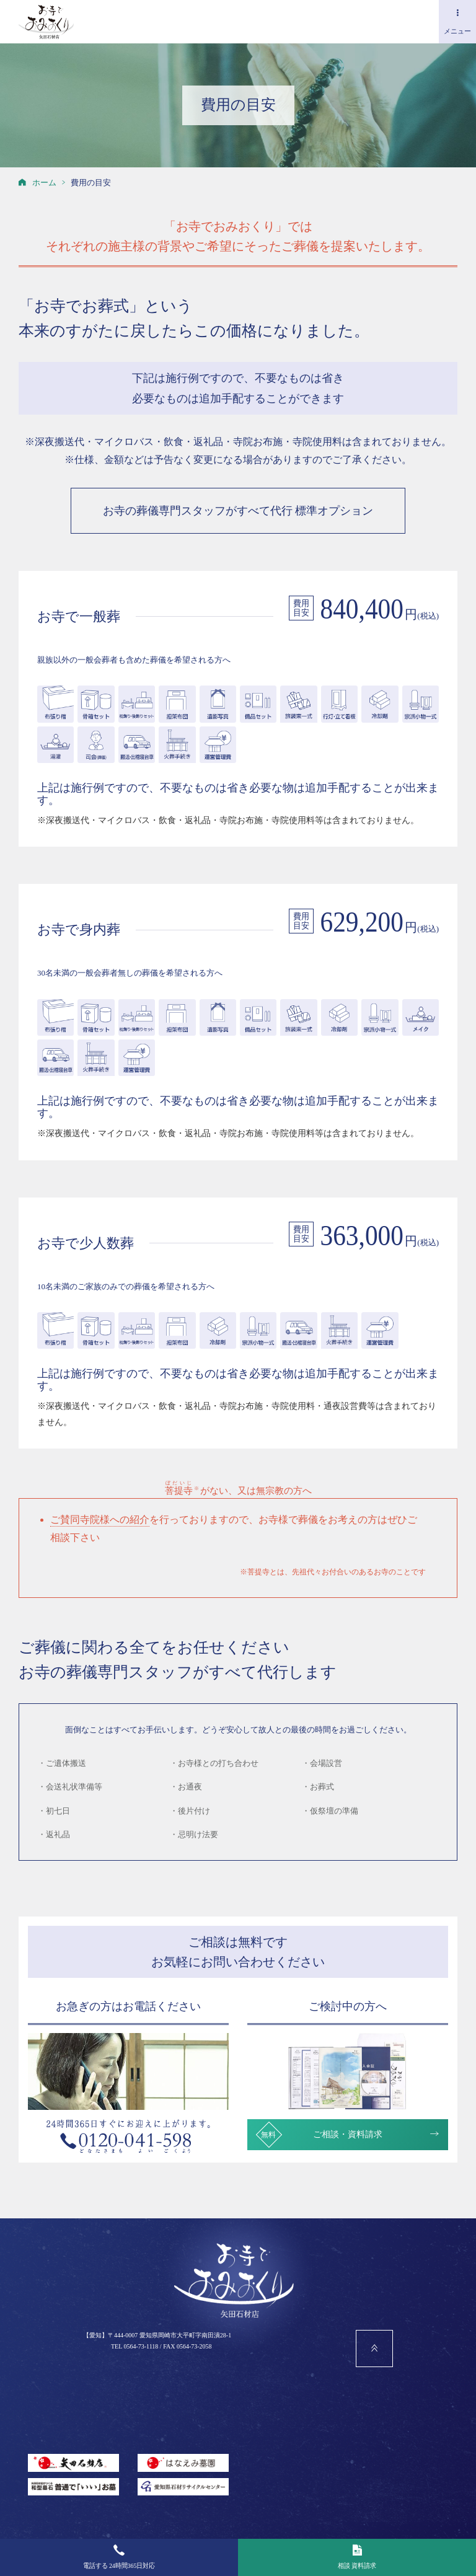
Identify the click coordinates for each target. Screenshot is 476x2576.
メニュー (457, 22)
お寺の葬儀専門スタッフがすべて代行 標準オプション (238, 511)
